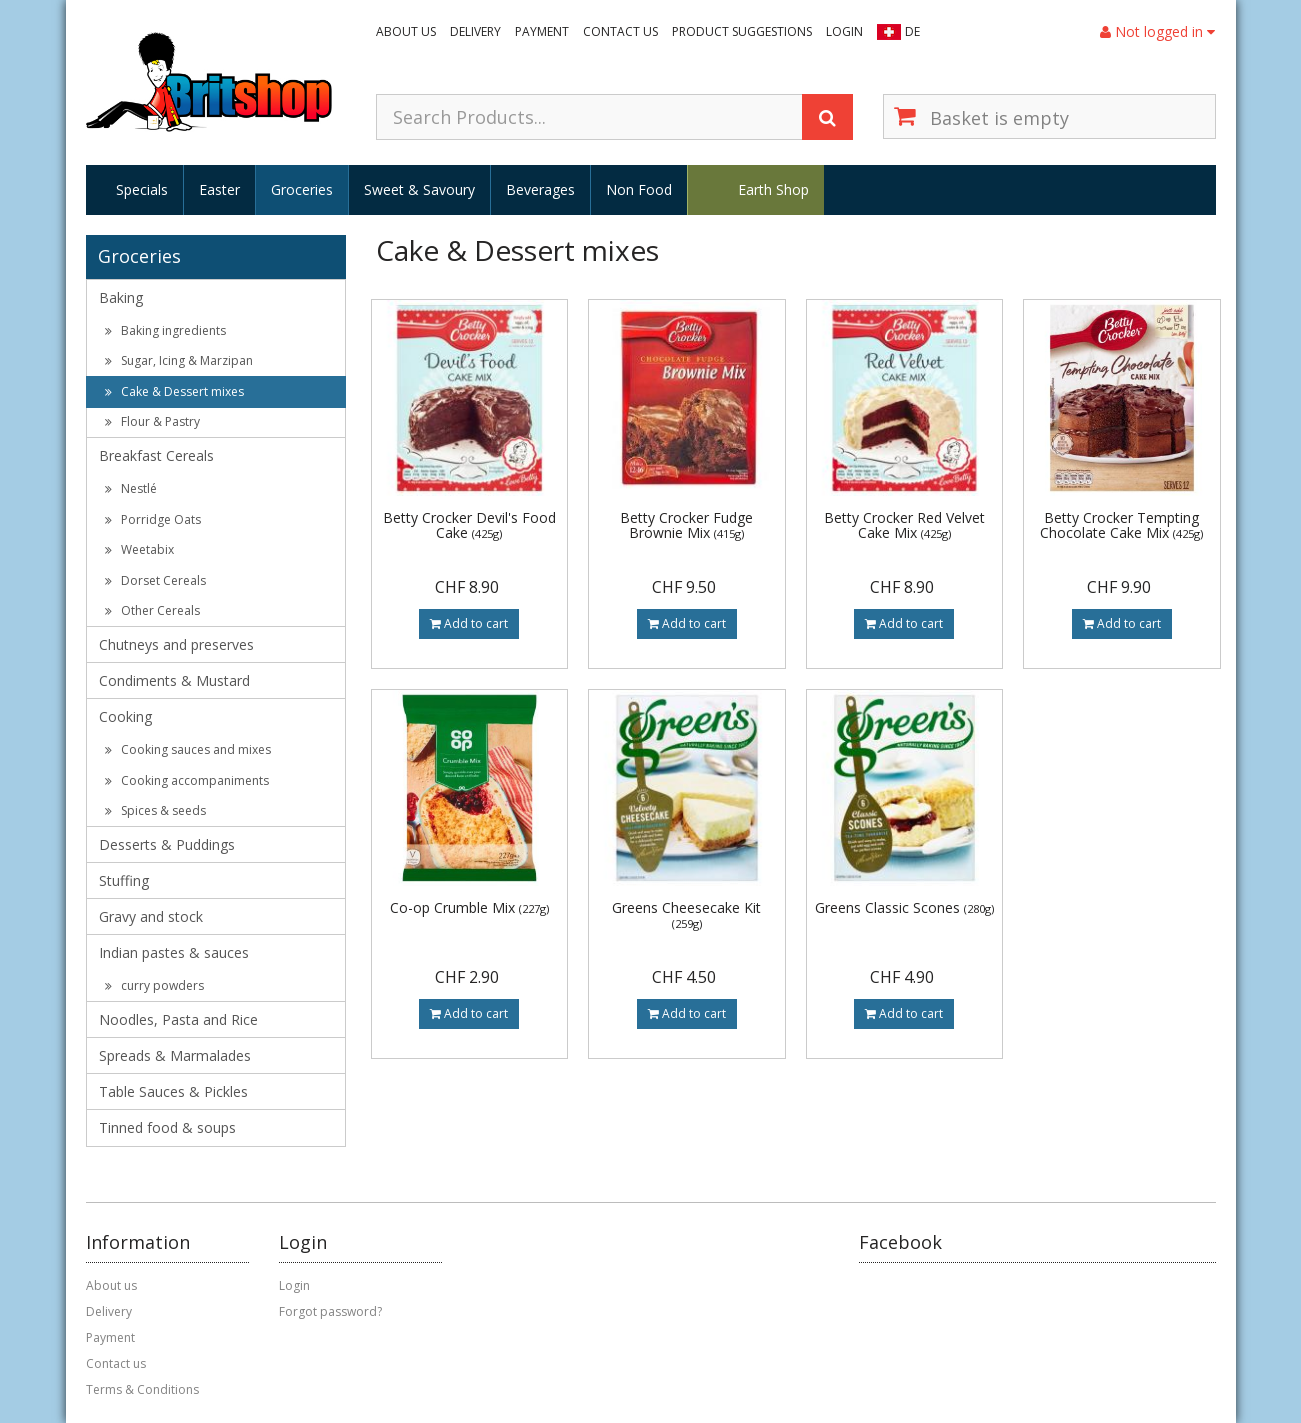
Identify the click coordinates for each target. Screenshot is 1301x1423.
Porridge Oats (153, 519)
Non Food (639, 189)
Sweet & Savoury (419, 189)
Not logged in (1157, 31)
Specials (142, 189)
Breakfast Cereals (156, 455)
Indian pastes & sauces (174, 952)
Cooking (125, 716)
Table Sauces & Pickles (173, 1091)
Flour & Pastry (152, 421)
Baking (121, 297)
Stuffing (124, 880)
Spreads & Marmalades (175, 1055)
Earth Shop (773, 189)
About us (406, 31)
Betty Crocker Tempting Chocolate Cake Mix (1121, 525)
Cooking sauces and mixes (188, 749)
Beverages (540, 189)
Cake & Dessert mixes (174, 391)
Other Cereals (152, 610)
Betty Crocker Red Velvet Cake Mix (904, 525)
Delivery (475, 31)
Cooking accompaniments (187, 780)
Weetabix (139, 549)
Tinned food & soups (167, 1127)
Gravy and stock (151, 916)
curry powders (154, 985)
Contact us (620, 31)
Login (844, 31)
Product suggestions (742, 31)
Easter (219, 189)
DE (912, 31)
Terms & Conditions (142, 1389)
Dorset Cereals (155, 580)
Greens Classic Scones (904, 907)
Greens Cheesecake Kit (686, 914)
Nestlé (131, 488)
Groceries (302, 189)
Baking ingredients (165, 330)
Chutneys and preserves (176, 644)
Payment (542, 31)
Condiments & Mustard (174, 680)
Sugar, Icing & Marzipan (179, 360)
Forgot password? (330, 1311)
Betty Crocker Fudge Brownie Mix (686, 525)
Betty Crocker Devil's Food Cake (469, 525)
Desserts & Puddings (167, 844)
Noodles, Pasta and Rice (178, 1019)
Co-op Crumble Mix (469, 907)
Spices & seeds (155, 810)
